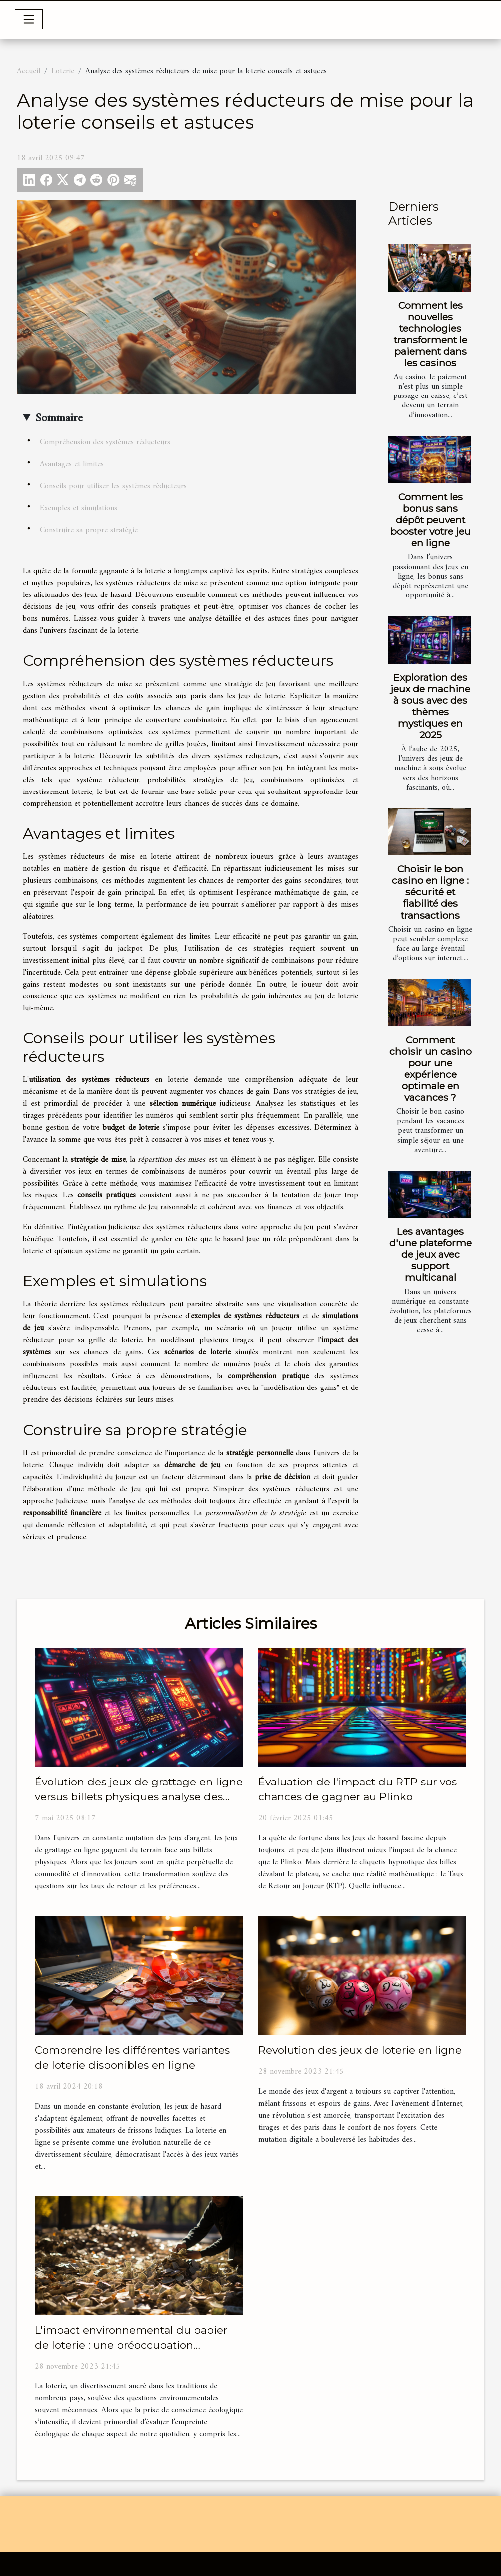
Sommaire (59, 418)
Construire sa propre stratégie (89, 530)
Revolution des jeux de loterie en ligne (360, 2050)
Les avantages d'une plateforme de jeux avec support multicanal (430, 1254)
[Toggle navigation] (29, 19)
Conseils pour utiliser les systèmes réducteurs (113, 486)
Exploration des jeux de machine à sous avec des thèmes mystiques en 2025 (430, 706)
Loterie (62, 71)
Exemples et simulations (78, 508)
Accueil (28, 71)
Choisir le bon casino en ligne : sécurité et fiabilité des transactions (430, 892)
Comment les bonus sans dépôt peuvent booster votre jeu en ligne (430, 520)
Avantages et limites (72, 464)
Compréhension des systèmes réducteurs (105, 442)
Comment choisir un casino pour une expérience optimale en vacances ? (430, 1068)
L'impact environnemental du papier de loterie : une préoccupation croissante (131, 2345)
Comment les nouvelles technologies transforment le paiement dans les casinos (430, 334)
